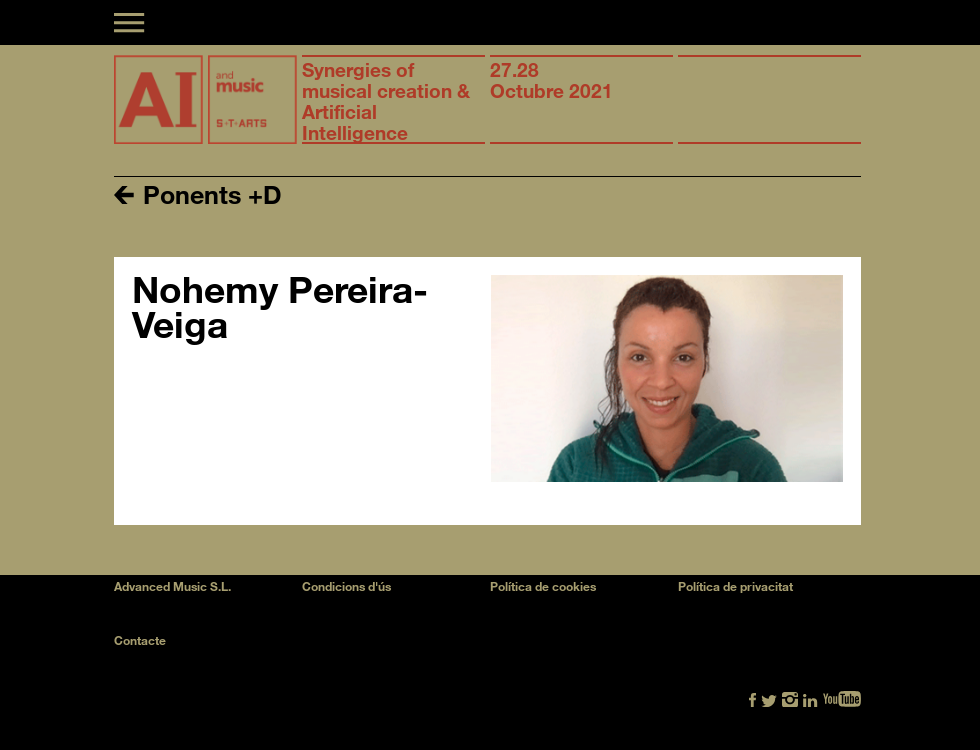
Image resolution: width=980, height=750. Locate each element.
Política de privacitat (735, 586)
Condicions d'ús (346, 586)
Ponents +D (198, 193)
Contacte (140, 640)
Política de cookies (543, 586)
